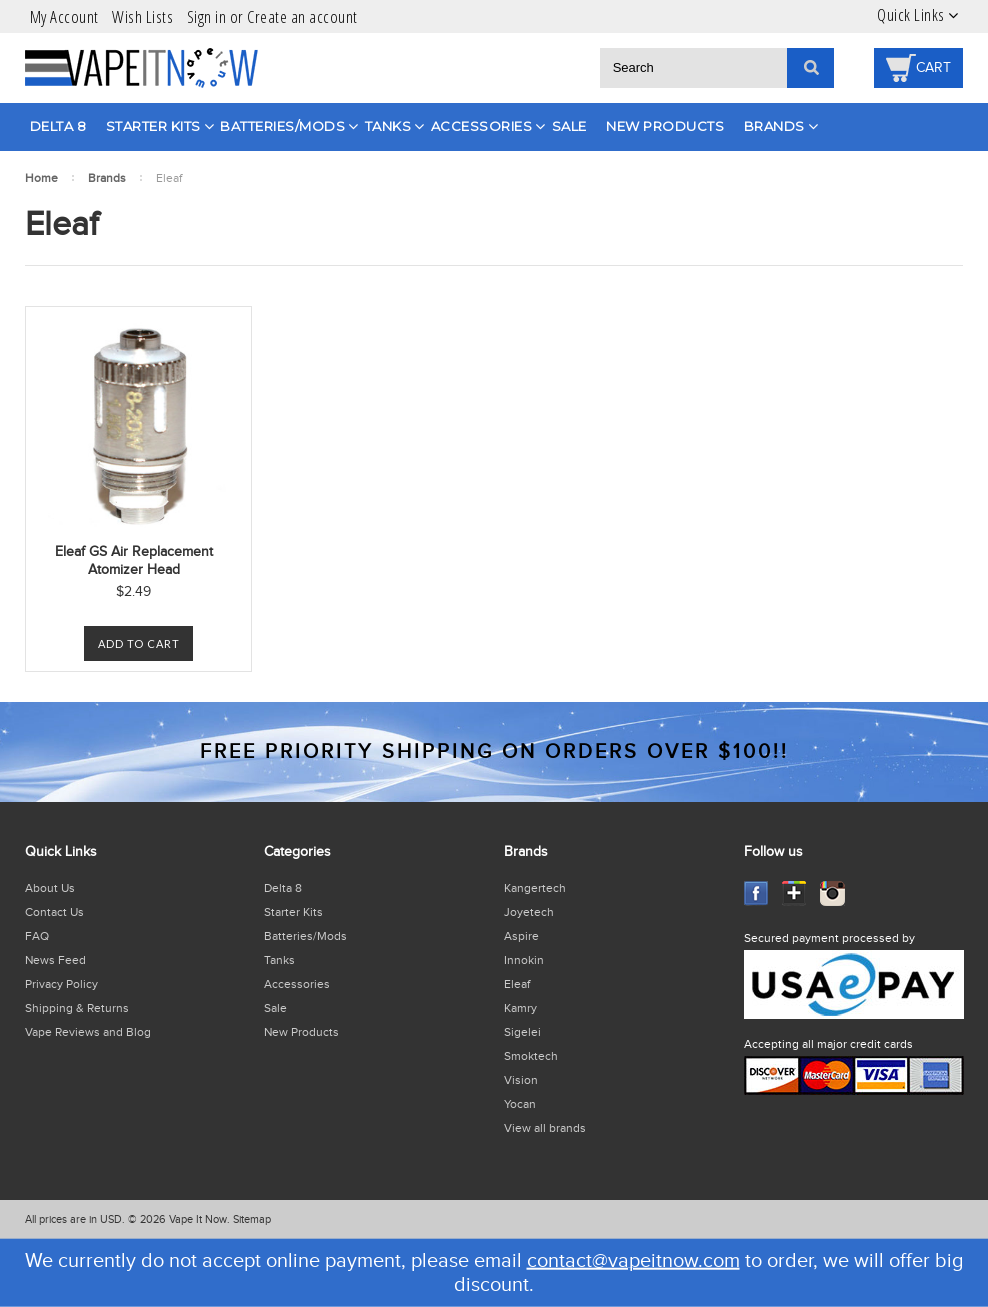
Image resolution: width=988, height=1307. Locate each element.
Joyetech (529, 912)
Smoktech (531, 1056)
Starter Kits (153, 126)
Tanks (388, 126)
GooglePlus (794, 893)
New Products (665, 126)
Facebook (756, 893)
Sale (569, 126)
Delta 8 (58, 126)
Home (41, 178)
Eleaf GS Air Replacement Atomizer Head (134, 561)
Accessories (482, 126)
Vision (521, 1080)
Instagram (832, 893)
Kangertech (535, 888)
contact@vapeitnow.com (633, 1261)
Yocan (520, 1104)
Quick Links (911, 15)
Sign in (207, 16)
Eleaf (517, 984)
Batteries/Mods (282, 126)
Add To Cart (139, 643)
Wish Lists (142, 16)
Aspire (521, 936)
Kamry (520, 1008)
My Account (64, 16)
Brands (774, 126)
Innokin (524, 960)
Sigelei (522, 1032)
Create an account (302, 16)
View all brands (545, 1128)
